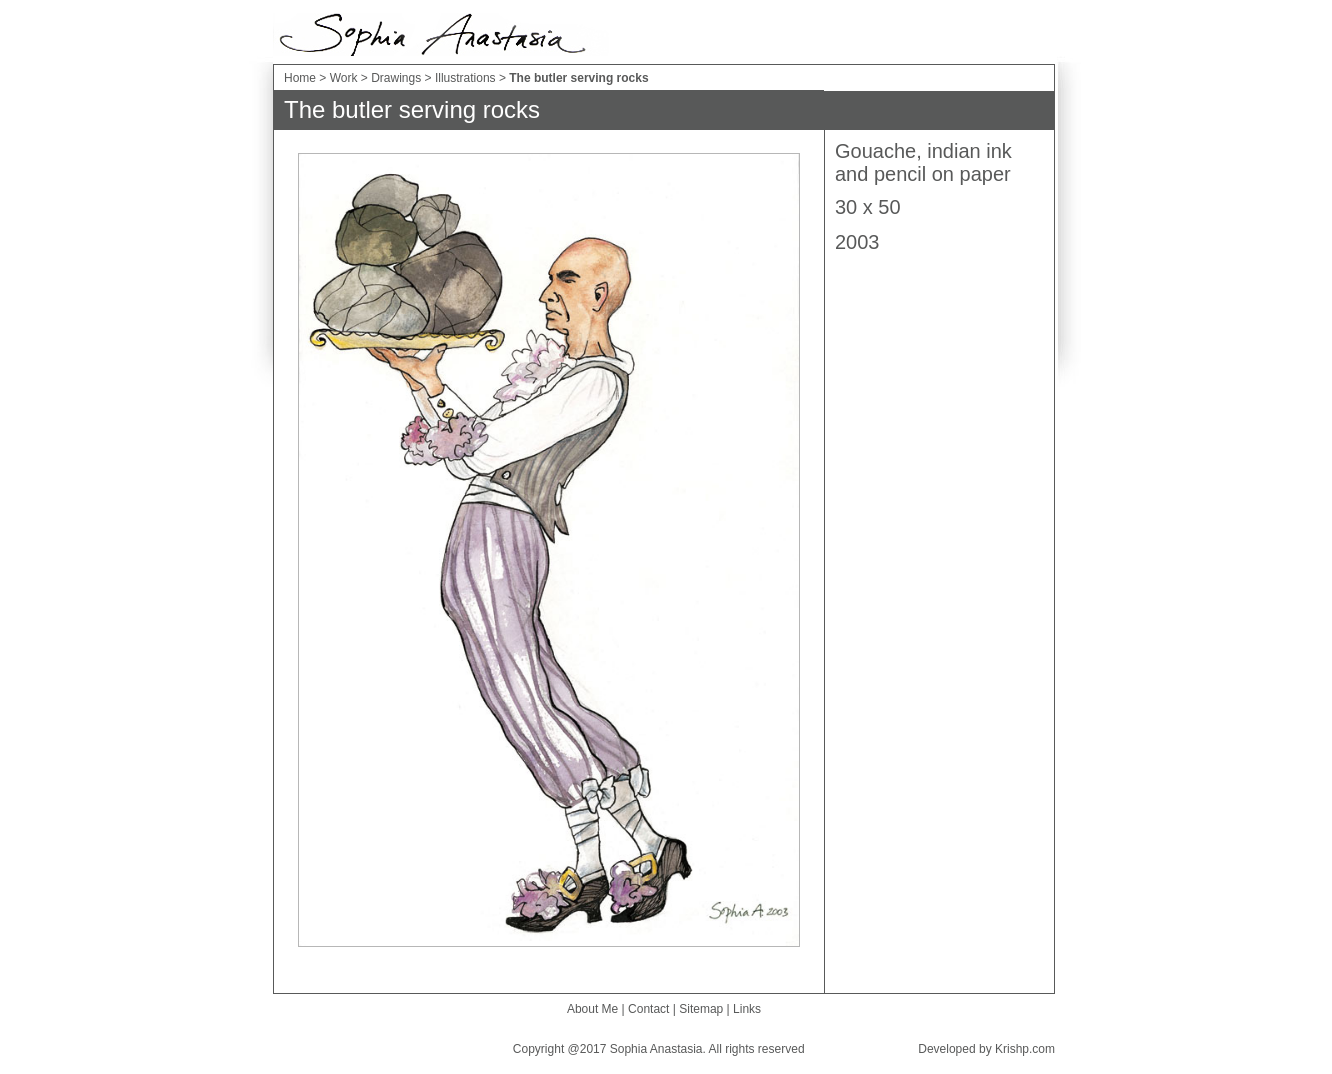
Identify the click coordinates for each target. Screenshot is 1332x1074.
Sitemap (701, 1009)
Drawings (396, 78)
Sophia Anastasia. (658, 1049)
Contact (648, 1009)
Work (345, 78)
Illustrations (467, 78)
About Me (592, 1009)
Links (747, 1009)
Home (300, 78)
